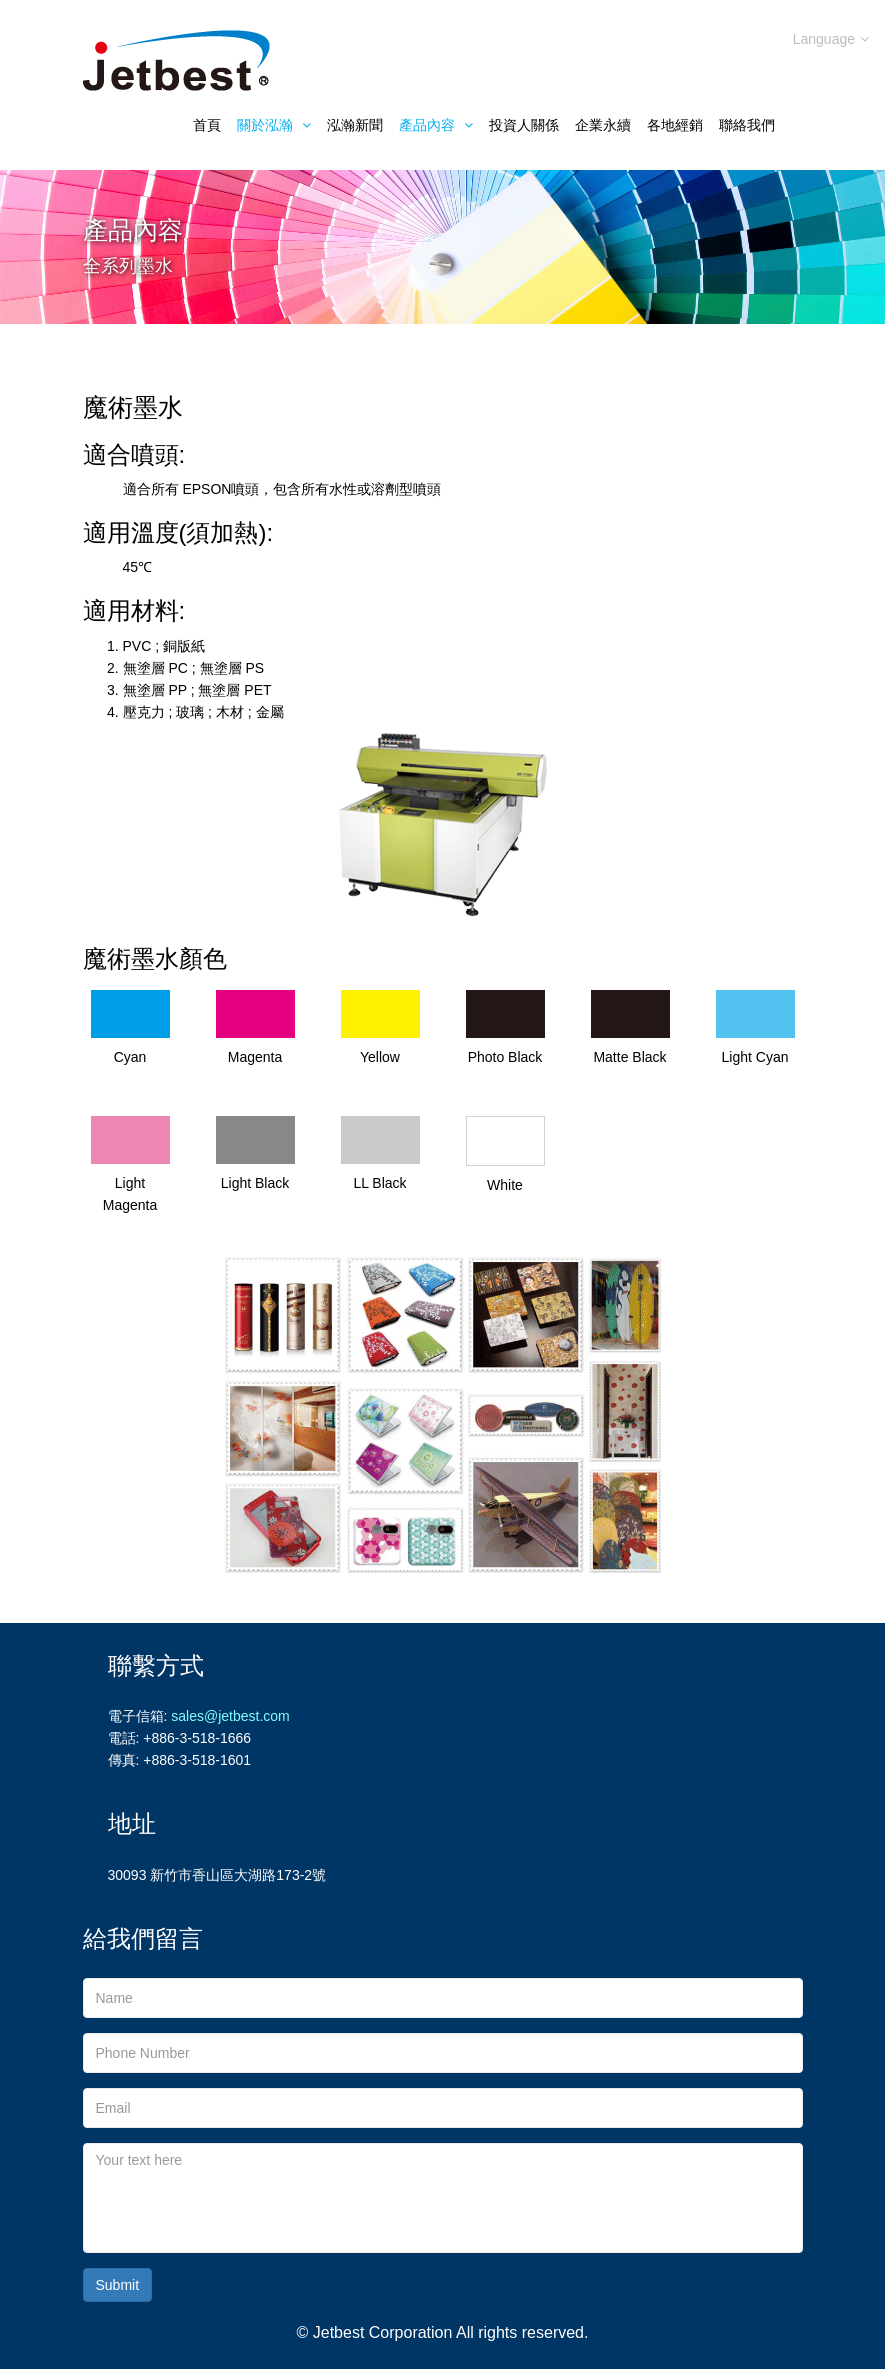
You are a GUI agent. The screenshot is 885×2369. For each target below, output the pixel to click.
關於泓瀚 (274, 125)
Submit (118, 2285)
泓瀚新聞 (355, 125)
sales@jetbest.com (230, 1716)
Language (831, 39)
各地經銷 (675, 125)
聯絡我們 (747, 125)
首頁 (207, 125)
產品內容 (436, 125)
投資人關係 (524, 125)
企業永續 (603, 125)
